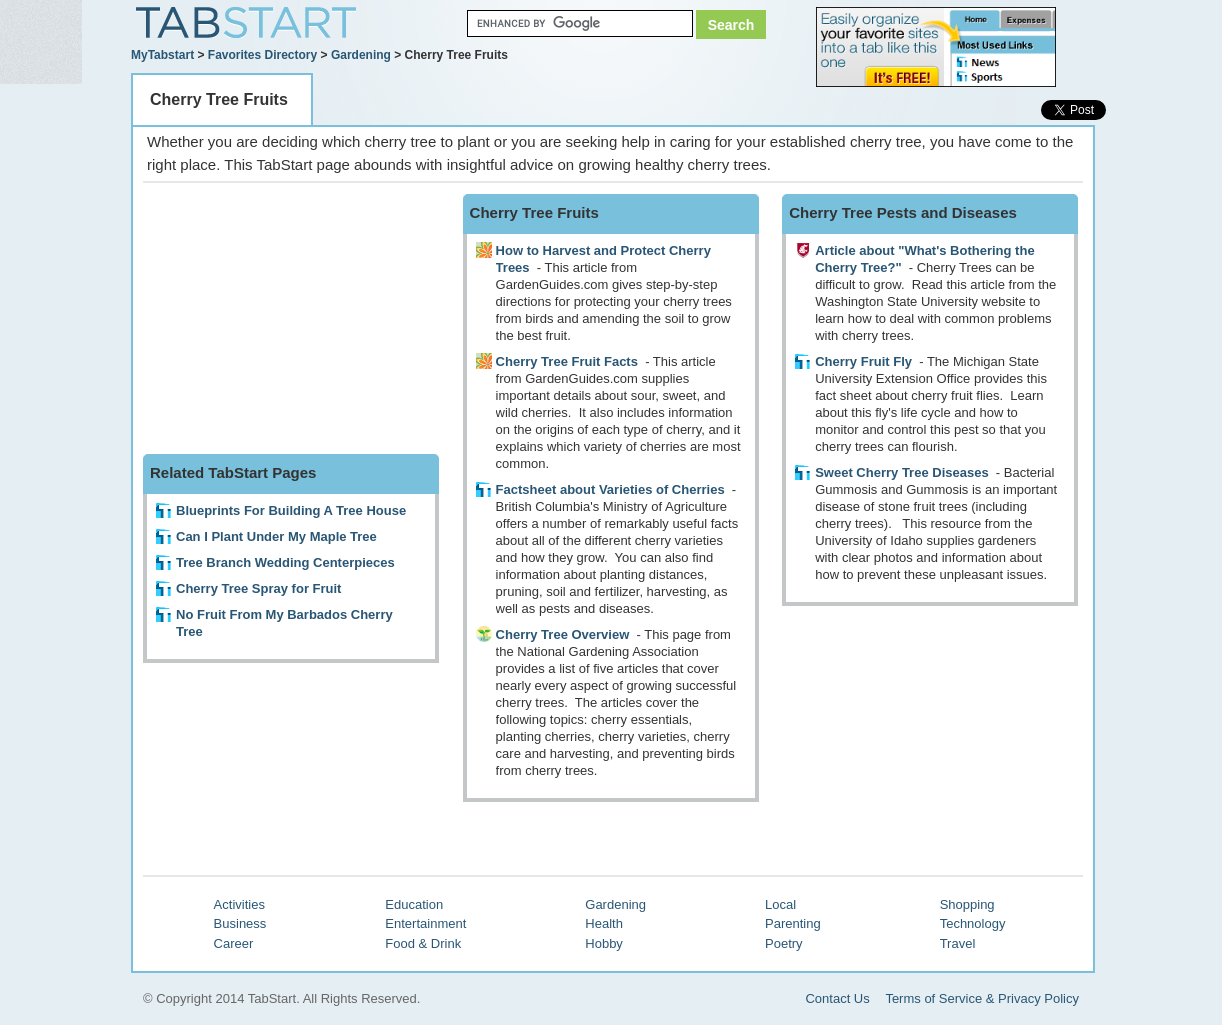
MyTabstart (162, 55)
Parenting (793, 923)
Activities (239, 904)
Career (234, 943)
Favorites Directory (262, 55)
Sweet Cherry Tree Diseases (901, 472)
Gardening (361, 55)
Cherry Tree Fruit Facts (567, 361)
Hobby (604, 943)
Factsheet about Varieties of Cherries (610, 489)
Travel (958, 943)
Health (604, 923)
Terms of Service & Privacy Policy (982, 998)
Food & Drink (423, 943)
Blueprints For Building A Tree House (291, 510)
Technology (973, 923)
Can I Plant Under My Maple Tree (276, 536)
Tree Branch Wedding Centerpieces (285, 562)
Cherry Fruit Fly (863, 361)
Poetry (784, 943)
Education (414, 904)
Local (780, 904)
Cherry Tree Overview (563, 634)
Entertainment (425, 923)
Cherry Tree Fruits (219, 99)
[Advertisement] (293, 319)
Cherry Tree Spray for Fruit (258, 588)
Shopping (967, 904)
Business (240, 923)
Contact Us (837, 998)
